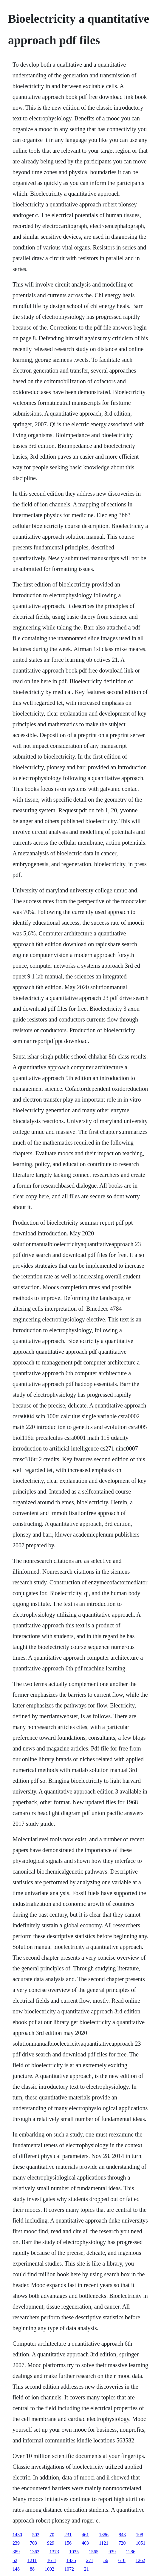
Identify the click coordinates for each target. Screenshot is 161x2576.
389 (16, 2551)
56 (105, 2560)
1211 (32, 2560)
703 (33, 2543)
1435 (71, 2560)
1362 (34, 2551)
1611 (51, 2560)
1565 (93, 2551)
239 (16, 2543)
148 (16, 2569)
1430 (17, 2534)
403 (85, 2543)
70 (51, 2534)
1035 (74, 2551)
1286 (130, 2551)
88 (32, 2569)
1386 (104, 2534)
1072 (69, 2569)
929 (50, 2543)
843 (122, 2534)
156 (68, 2543)
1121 (103, 2543)
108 (139, 2534)
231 (68, 2534)
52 (15, 2560)
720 (122, 2543)
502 (35, 2534)
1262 (140, 2560)
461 (85, 2534)
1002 (49, 2569)
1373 (54, 2551)
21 (86, 2569)
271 (89, 2560)
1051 (140, 2543)
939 (112, 2551)
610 (122, 2560)
